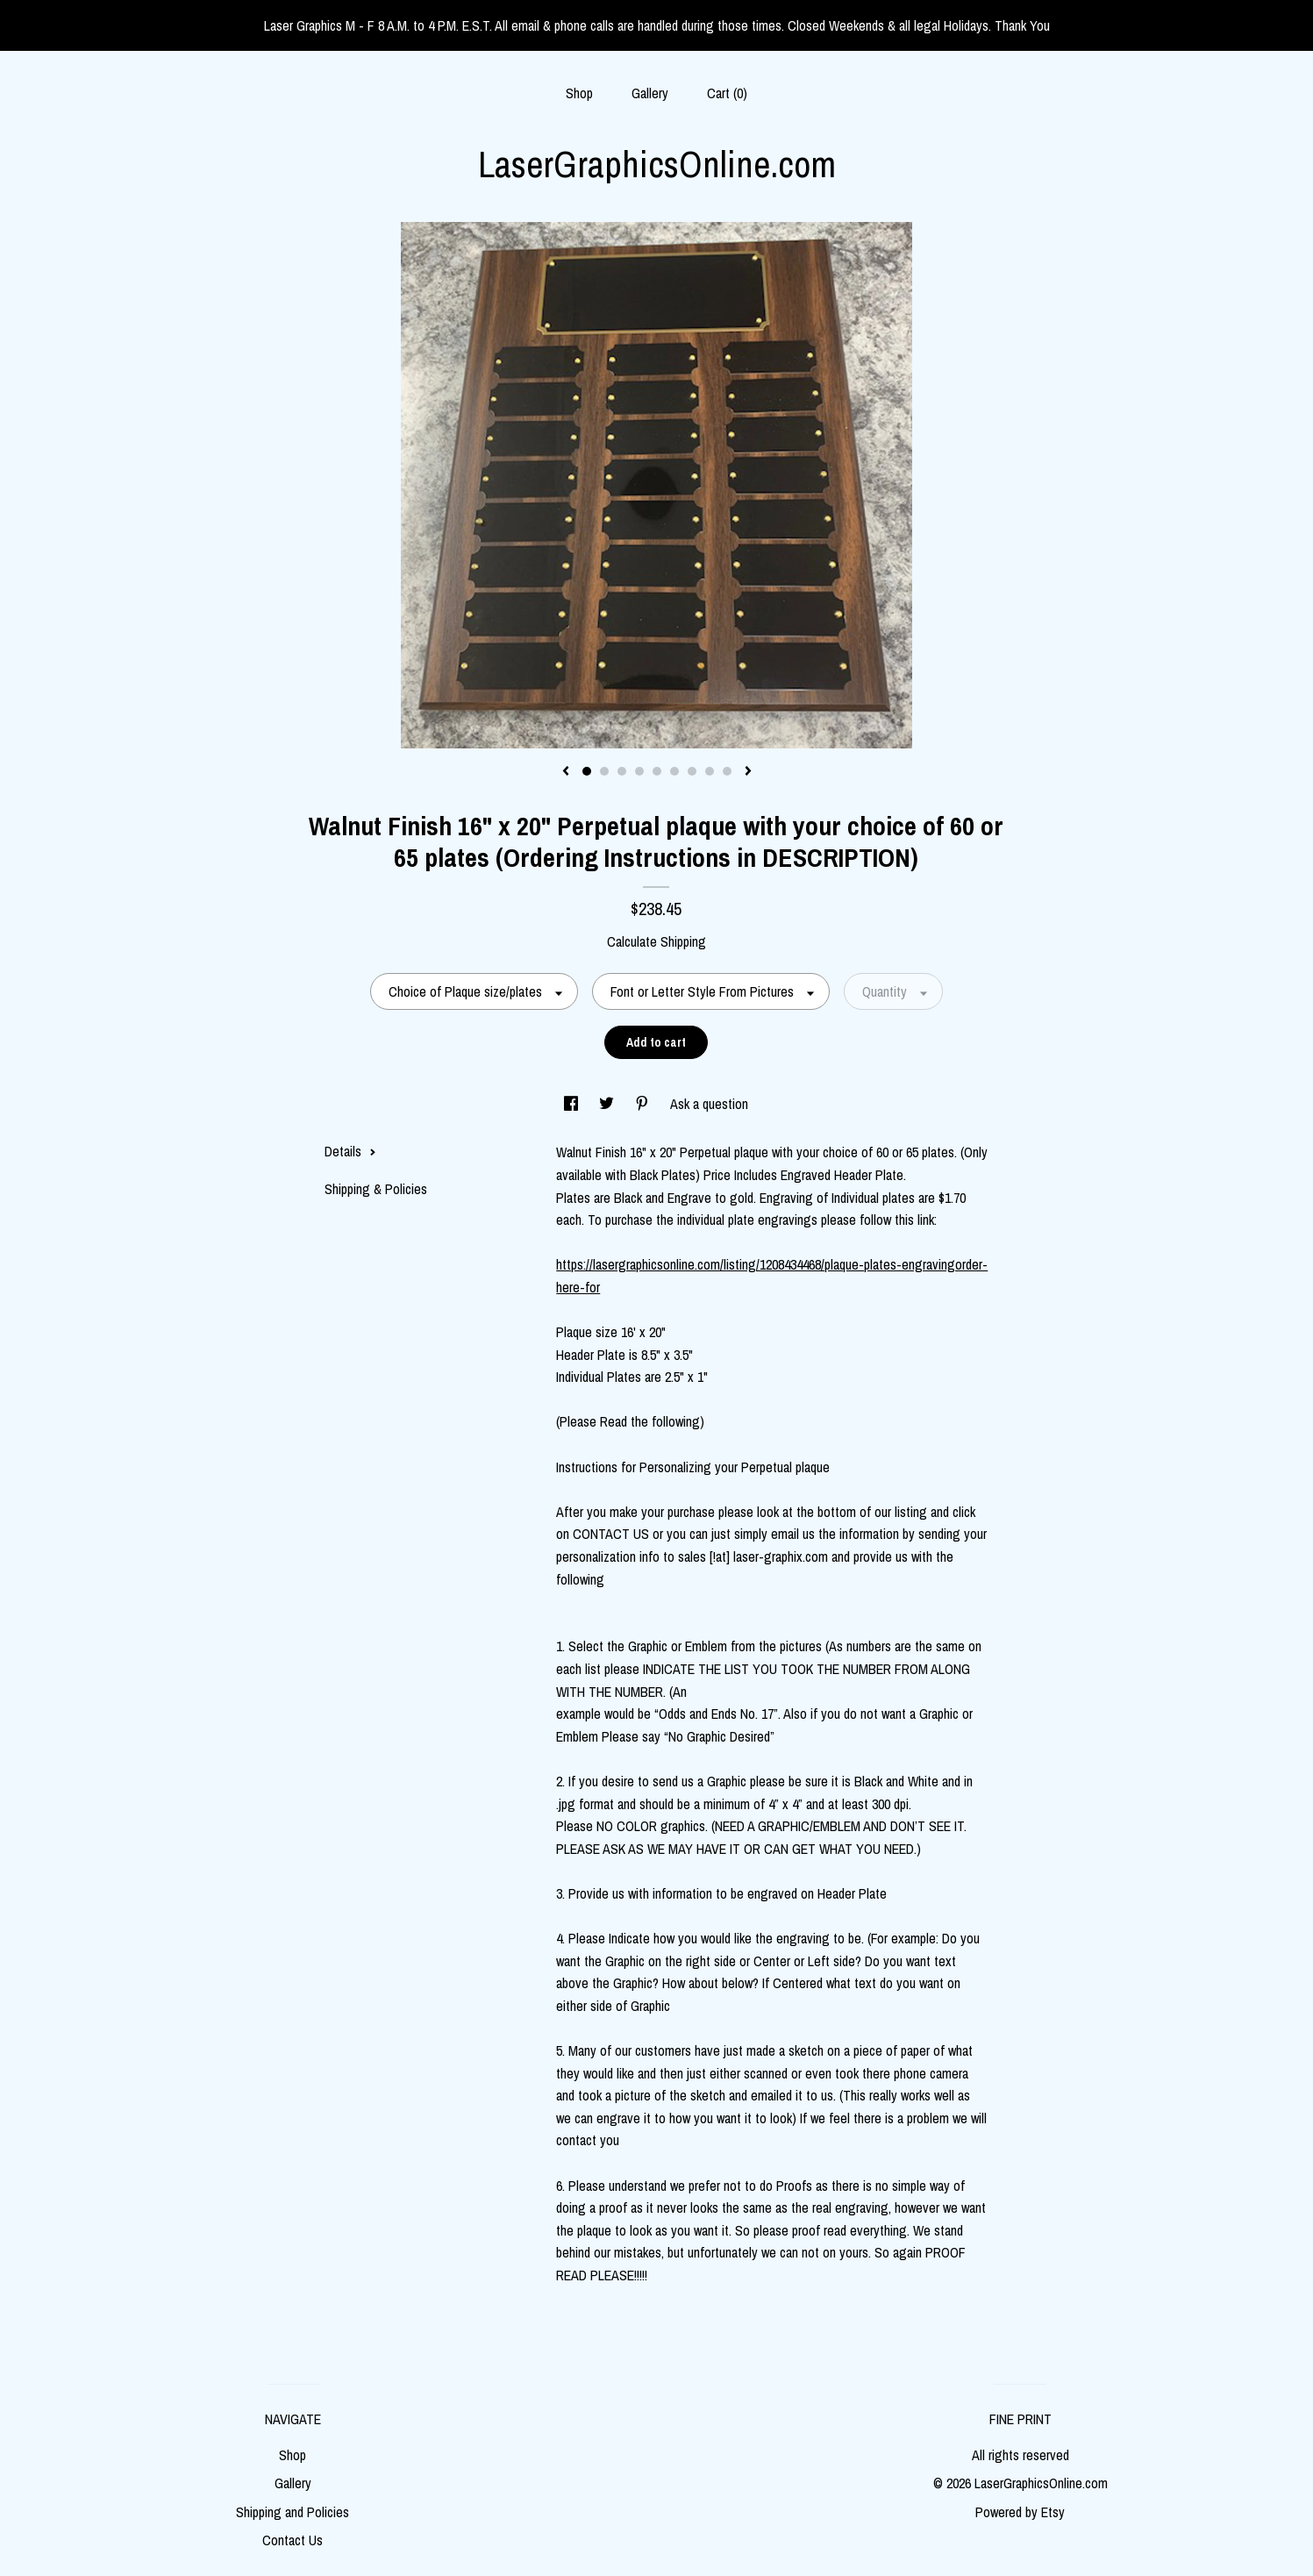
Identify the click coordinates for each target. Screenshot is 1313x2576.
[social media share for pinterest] (644, 1103)
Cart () (727, 93)
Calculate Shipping (656, 941)
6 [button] (674, 771)
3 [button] (621, 771)
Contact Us (292, 2540)
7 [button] (692, 771)
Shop (579, 93)
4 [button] (639, 771)
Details (350, 1151)
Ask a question (709, 1103)
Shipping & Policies (376, 1189)
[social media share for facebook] (573, 1103)
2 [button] (604, 771)
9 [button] (727, 771)
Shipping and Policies (292, 2512)
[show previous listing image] (565, 772)
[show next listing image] (748, 772)
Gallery (650, 93)
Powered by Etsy (1020, 2512)
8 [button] (709, 771)
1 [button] (586, 771)
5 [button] (657, 771)
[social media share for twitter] (608, 1103)
